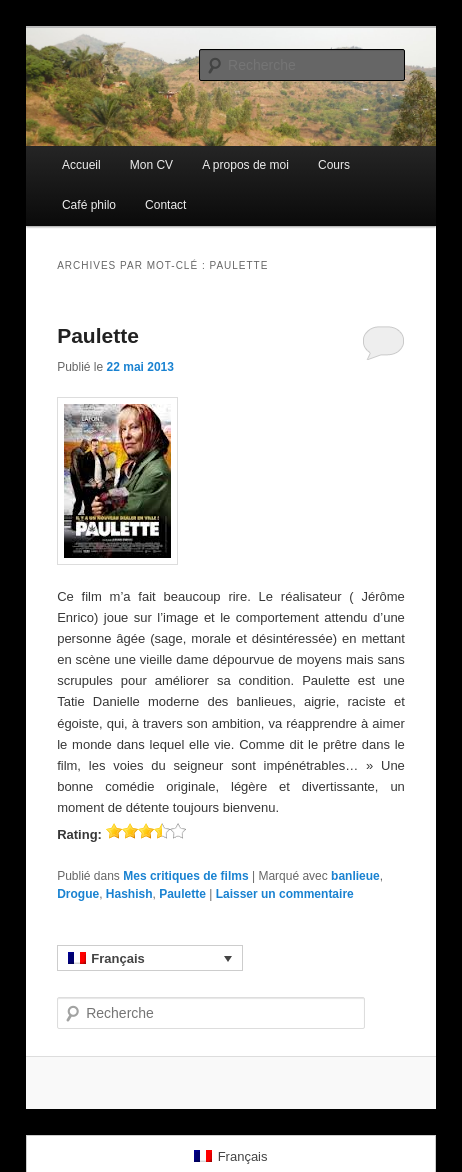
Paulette (98, 335)
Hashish (129, 894)
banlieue (355, 876)
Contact (165, 205)
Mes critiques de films (185, 876)
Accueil (81, 165)
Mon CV (151, 165)
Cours (334, 165)
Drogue (78, 894)
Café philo (89, 205)
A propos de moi (245, 165)
